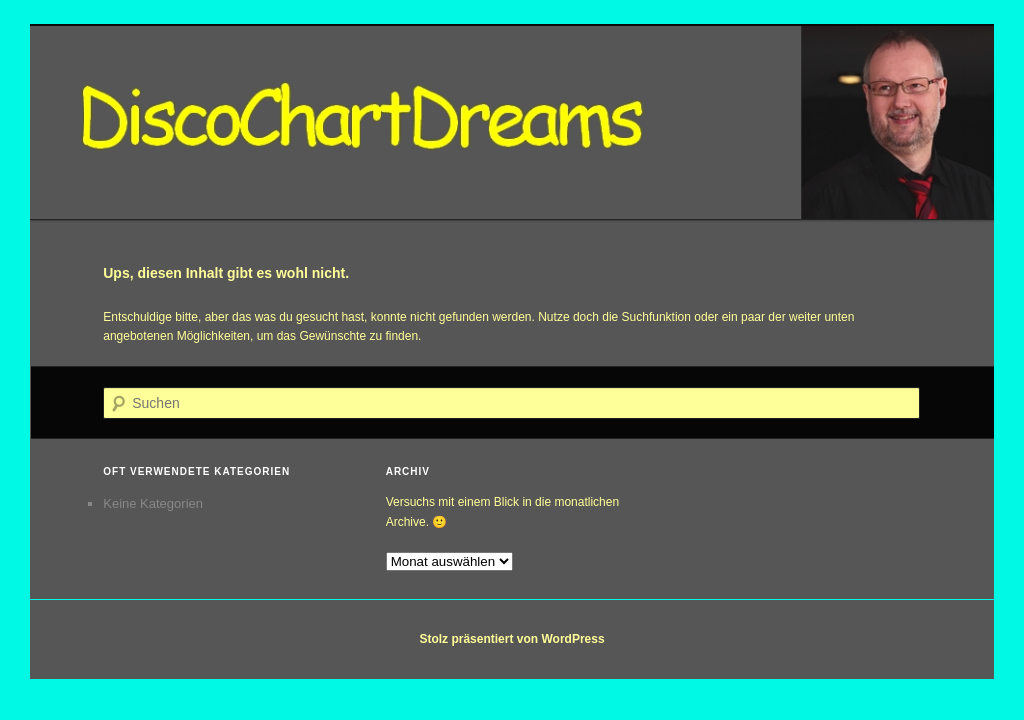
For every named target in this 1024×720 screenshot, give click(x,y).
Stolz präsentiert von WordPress (511, 639)
